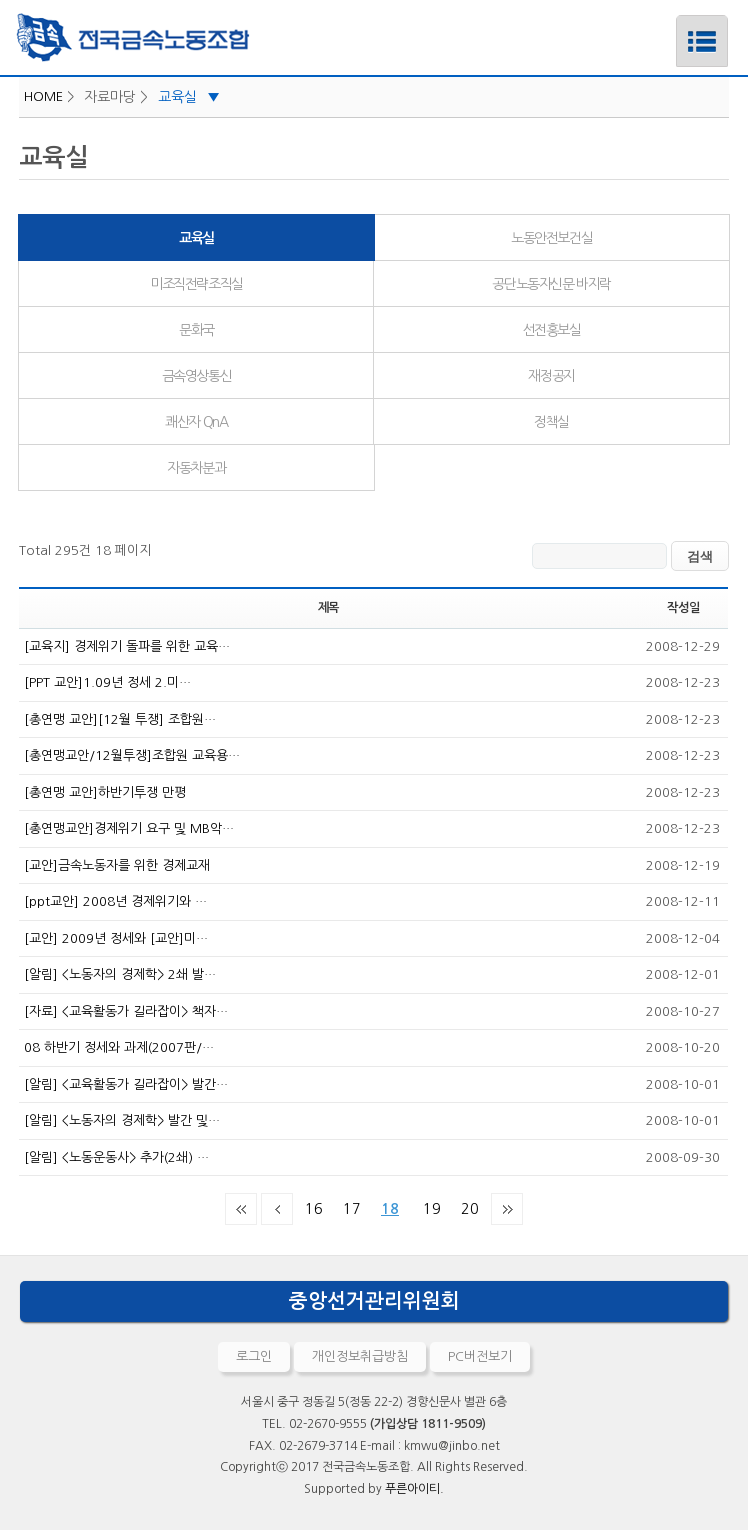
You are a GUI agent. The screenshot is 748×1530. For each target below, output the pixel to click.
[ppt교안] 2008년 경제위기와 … (115, 901)
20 (466, 1205)
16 (310, 1205)
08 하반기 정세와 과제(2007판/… (119, 1047)
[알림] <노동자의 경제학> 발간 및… (122, 1120)
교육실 (189, 97)
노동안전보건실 (551, 238)
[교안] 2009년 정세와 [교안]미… (116, 938)
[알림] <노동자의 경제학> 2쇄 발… (120, 974)
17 (348, 1205)
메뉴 (676, 23)
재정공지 (551, 376)
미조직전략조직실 (196, 284)
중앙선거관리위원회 (374, 1301)
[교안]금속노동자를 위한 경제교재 (117, 865)
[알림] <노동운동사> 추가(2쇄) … (116, 1157)
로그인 (254, 1356)
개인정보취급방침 (360, 1356)
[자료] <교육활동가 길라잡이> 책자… (126, 1011)
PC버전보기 (480, 1356)
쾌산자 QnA (196, 422)
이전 (277, 1209)
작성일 (683, 608)
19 (428, 1205)
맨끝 (507, 1209)
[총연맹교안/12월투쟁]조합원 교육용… (132, 755)
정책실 (551, 422)
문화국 (196, 330)
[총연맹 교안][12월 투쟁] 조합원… (120, 719)
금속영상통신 (197, 376)
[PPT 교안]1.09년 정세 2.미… (107, 682)
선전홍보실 (552, 330)
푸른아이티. (414, 1489)
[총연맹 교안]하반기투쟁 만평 (105, 792)
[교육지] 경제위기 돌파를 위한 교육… (127, 646)
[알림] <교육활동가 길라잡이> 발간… (126, 1084)
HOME (43, 96)
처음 (241, 1209)
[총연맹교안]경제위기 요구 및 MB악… (129, 828)
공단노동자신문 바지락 (551, 284)
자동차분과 (196, 468)
